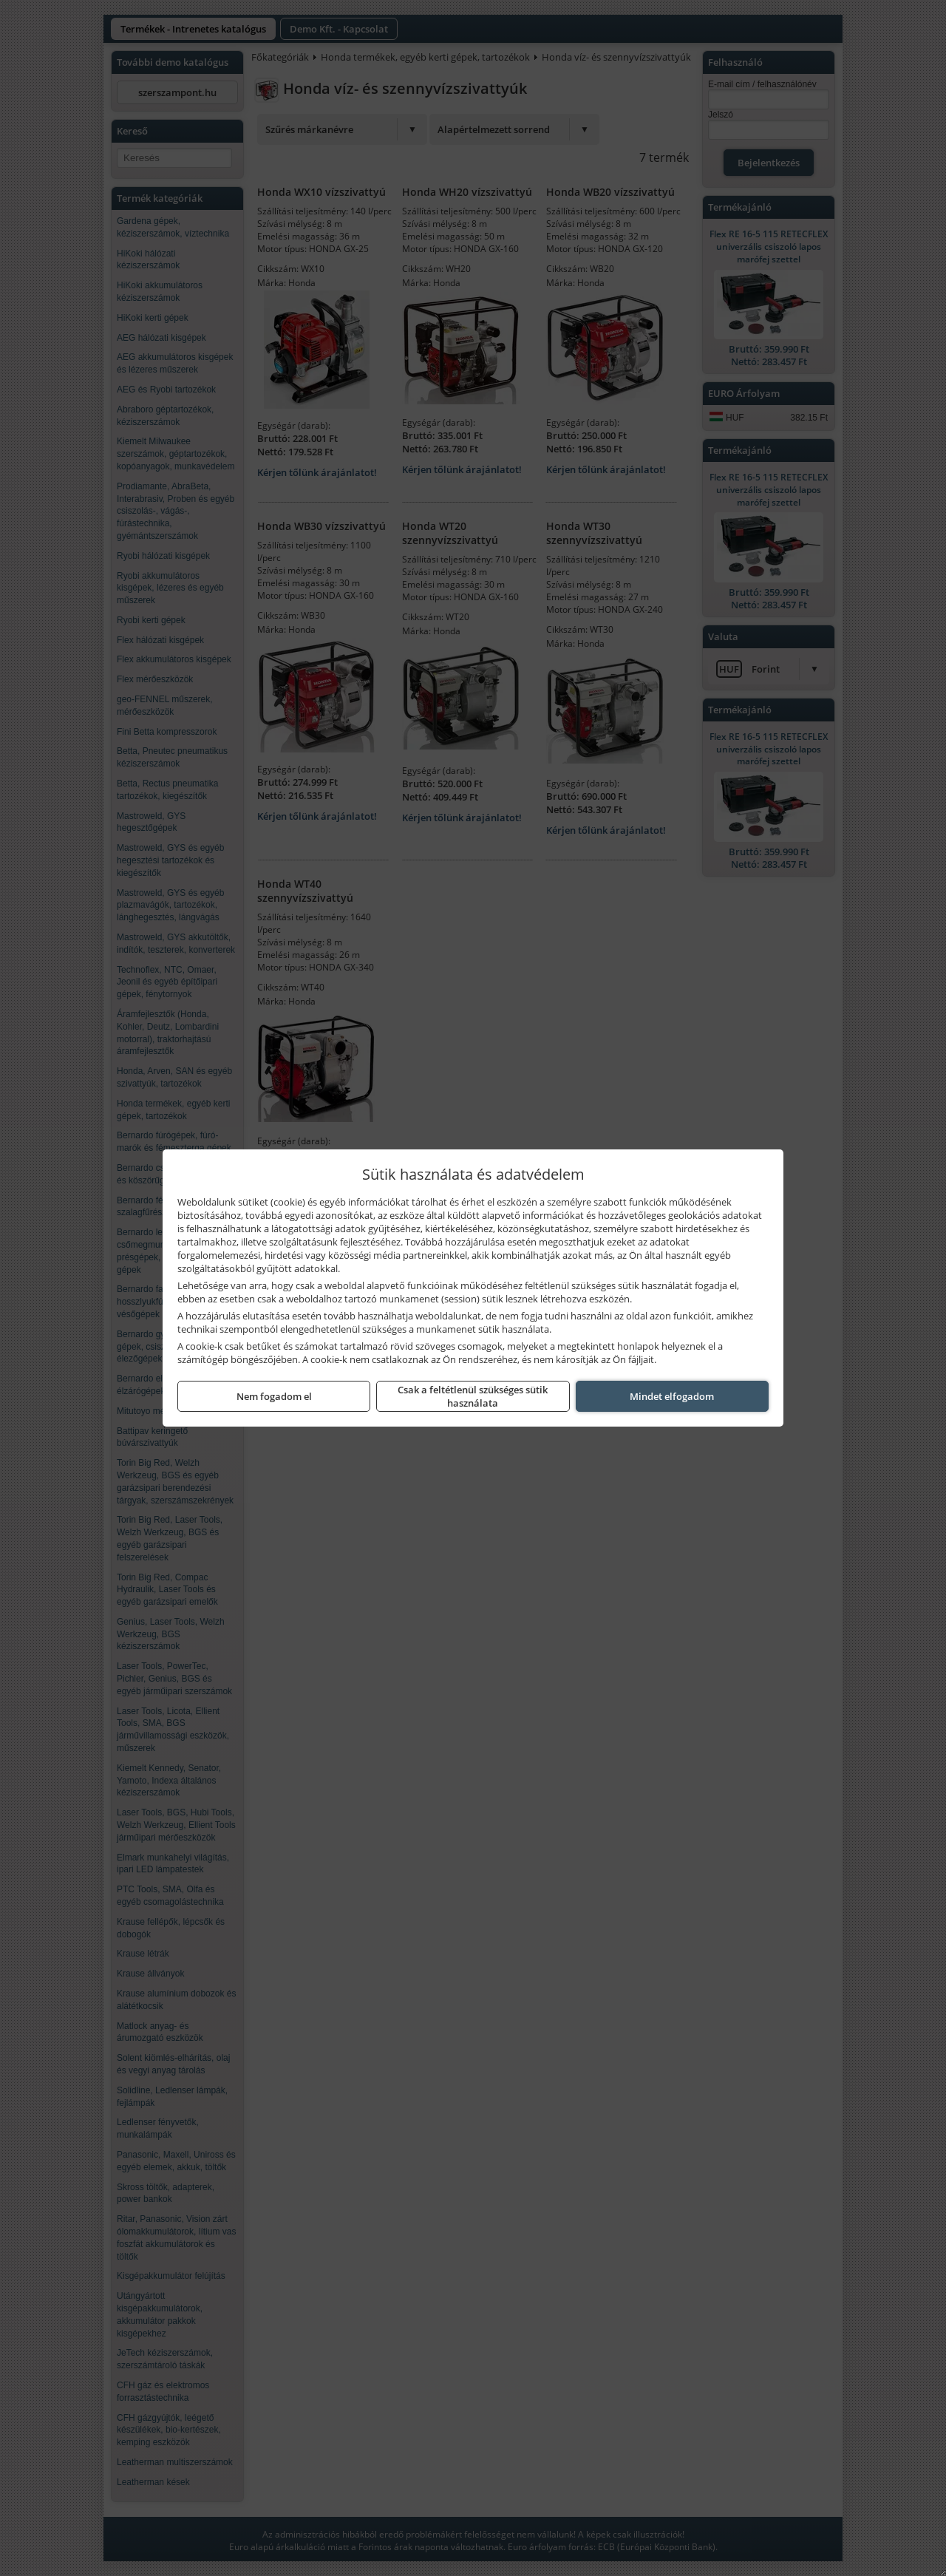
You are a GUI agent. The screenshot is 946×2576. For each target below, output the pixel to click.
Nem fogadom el (274, 1396)
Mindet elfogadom (672, 1396)
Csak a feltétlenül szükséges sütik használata (473, 1396)
